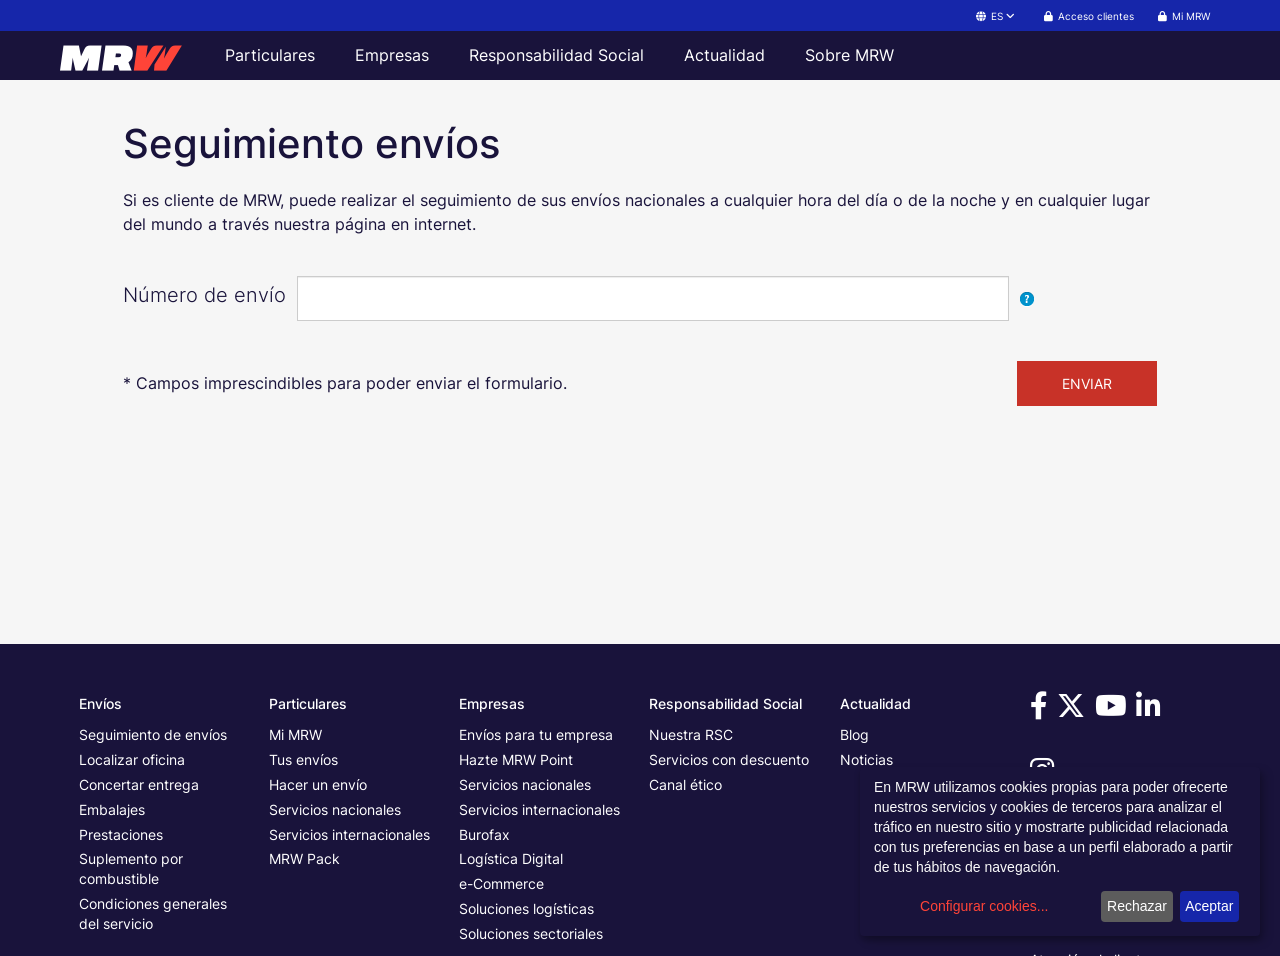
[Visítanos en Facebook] (1042, 710)
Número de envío (204, 295)
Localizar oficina (132, 759)
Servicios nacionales (335, 809)
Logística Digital (511, 858)
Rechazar (1137, 906)
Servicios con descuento (729, 759)
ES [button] (996, 16)
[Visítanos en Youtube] (1114, 710)
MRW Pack (304, 858)
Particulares (270, 55)
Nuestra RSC (691, 734)
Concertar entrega (139, 784)
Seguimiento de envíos (153, 734)
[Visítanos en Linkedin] (1151, 710)
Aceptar (1209, 906)
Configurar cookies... (984, 906)
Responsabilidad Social (556, 55)
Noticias (866, 759)
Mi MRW (295, 734)
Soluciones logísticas (526, 908)
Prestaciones (121, 834)
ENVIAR (1087, 383)
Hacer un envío (318, 784)
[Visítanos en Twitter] (1074, 710)
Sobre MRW (849, 55)
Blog (854, 734)
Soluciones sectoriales (531, 933)
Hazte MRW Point (516, 759)
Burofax (484, 834)
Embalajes (112, 809)
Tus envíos (303, 759)
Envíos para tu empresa (536, 734)
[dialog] (1060, 851)
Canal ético (685, 784)
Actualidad (724, 55)
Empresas (392, 55)
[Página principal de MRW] (130, 55)
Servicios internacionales (349, 834)
